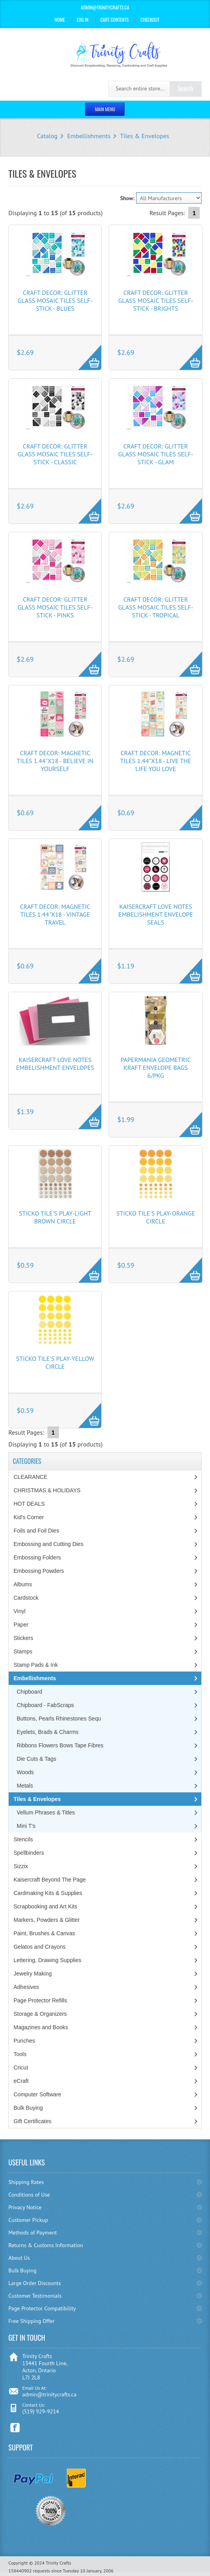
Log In (83, 19)
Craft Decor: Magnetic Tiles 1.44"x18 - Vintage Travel (55, 914)
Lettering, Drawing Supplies (47, 1960)
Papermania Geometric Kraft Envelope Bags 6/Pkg (156, 1067)
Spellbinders (28, 1853)
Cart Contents (114, 19)
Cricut (20, 2067)
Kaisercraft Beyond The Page (49, 1879)
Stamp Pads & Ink (35, 1665)
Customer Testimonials (35, 2295)
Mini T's (26, 1826)
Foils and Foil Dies (36, 1530)
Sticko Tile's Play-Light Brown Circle (55, 1217)
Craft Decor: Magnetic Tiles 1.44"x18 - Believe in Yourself (55, 761)
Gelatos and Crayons (39, 1947)
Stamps (22, 1651)
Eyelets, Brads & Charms (47, 1732)
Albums (22, 1584)
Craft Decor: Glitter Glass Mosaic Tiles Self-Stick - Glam (155, 454)
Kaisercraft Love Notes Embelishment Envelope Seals (155, 914)
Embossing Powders (38, 1571)
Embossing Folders (37, 1557)
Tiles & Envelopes (144, 136)
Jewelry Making (32, 1973)
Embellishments (89, 136)
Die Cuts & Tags (36, 1759)
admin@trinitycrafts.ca (49, 2394)
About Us (19, 2257)
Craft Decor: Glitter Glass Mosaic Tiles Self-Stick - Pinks (55, 607)
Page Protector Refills (40, 2000)
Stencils (23, 1839)
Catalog (47, 136)
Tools (19, 2054)
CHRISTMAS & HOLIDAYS (46, 1490)
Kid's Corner (28, 1517)
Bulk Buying (28, 2108)
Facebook (15, 2428)
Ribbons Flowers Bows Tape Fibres (60, 1745)
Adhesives (26, 1987)
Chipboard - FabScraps (45, 1705)
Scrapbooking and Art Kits (45, 1906)
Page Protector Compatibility (42, 2308)
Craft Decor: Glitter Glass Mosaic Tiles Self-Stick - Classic (55, 454)
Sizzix (20, 1866)
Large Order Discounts (34, 2283)
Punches (24, 2041)
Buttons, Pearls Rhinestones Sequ (59, 1718)
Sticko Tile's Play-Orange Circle (155, 1217)
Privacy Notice (25, 2207)
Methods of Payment (32, 2232)
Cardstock (25, 1598)
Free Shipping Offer (31, 2321)
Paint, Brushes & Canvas (44, 1933)
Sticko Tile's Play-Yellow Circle (55, 1362)
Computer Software (37, 2094)
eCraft (20, 2081)
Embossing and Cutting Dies (48, 1544)
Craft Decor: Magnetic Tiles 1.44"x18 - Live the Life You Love (155, 761)
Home (60, 19)
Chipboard (29, 1692)
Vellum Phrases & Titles (46, 1812)
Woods (25, 1772)
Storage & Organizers (40, 2014)
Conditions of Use (29, 2194)
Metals (25, 1785)
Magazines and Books (40, 2027)
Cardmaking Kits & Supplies (47, 1893)
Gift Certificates (32, 2121)
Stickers (23, 1638)
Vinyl (19, 1611)
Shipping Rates (26, 2182)
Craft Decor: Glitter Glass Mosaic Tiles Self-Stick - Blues (55, 300)
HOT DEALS (29, 1504)
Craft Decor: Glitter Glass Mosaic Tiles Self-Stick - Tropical (155, 607)
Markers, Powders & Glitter (46, 1920)
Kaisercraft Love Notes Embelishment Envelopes (55, 1063)
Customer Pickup (28, 2219)
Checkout (149, 19)
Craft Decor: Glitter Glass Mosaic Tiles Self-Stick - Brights (155, 300)
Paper (20, 1624)
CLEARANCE (30, 1477)
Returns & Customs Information (45, 2245)
